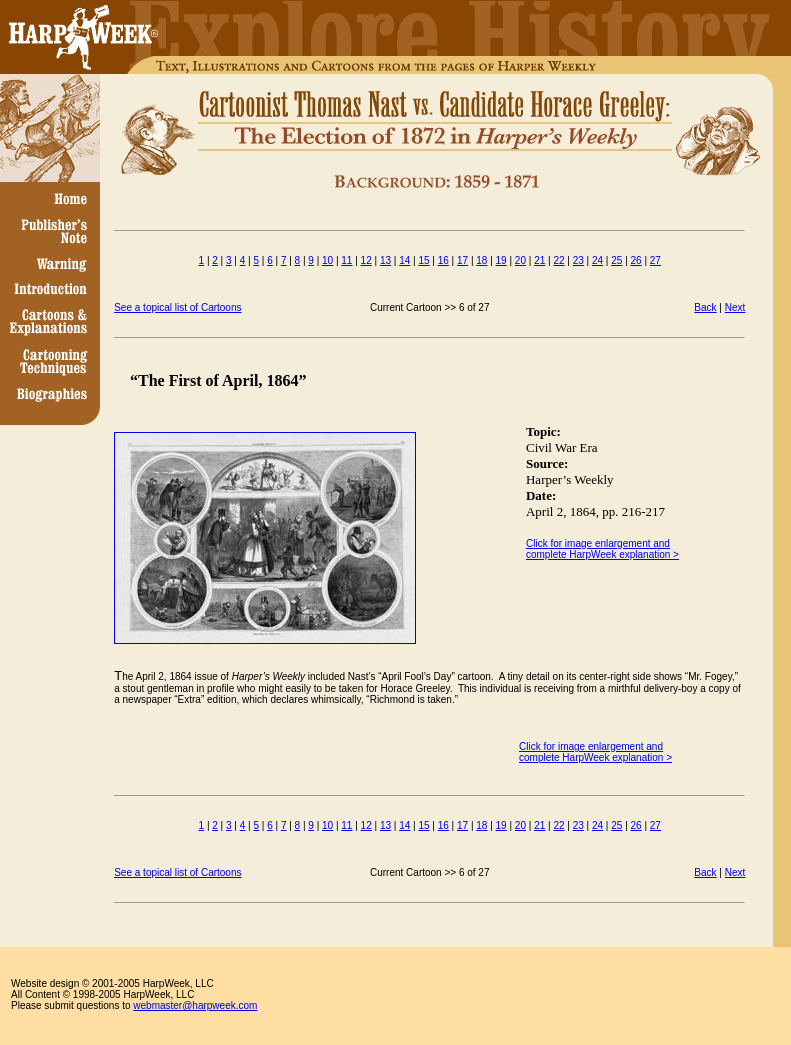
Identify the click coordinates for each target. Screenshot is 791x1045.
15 (423, 260)
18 (481, 260)
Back (705, 307)
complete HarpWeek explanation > (595, 757)
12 (366, 260)
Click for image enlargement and (591, 746)
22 (558, 260)
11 (346, 260)
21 (539, 260)
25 (616, 260)
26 (636, 260)
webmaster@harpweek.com (195, 1005)
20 (520, 260)
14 (404, 260)
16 (443, 260)
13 (385, 260)
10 (327, 260)
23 (578, 260)
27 (655, 260)
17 (462, 260)
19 (501, 260)
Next (735, 307)
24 (597, 260)
